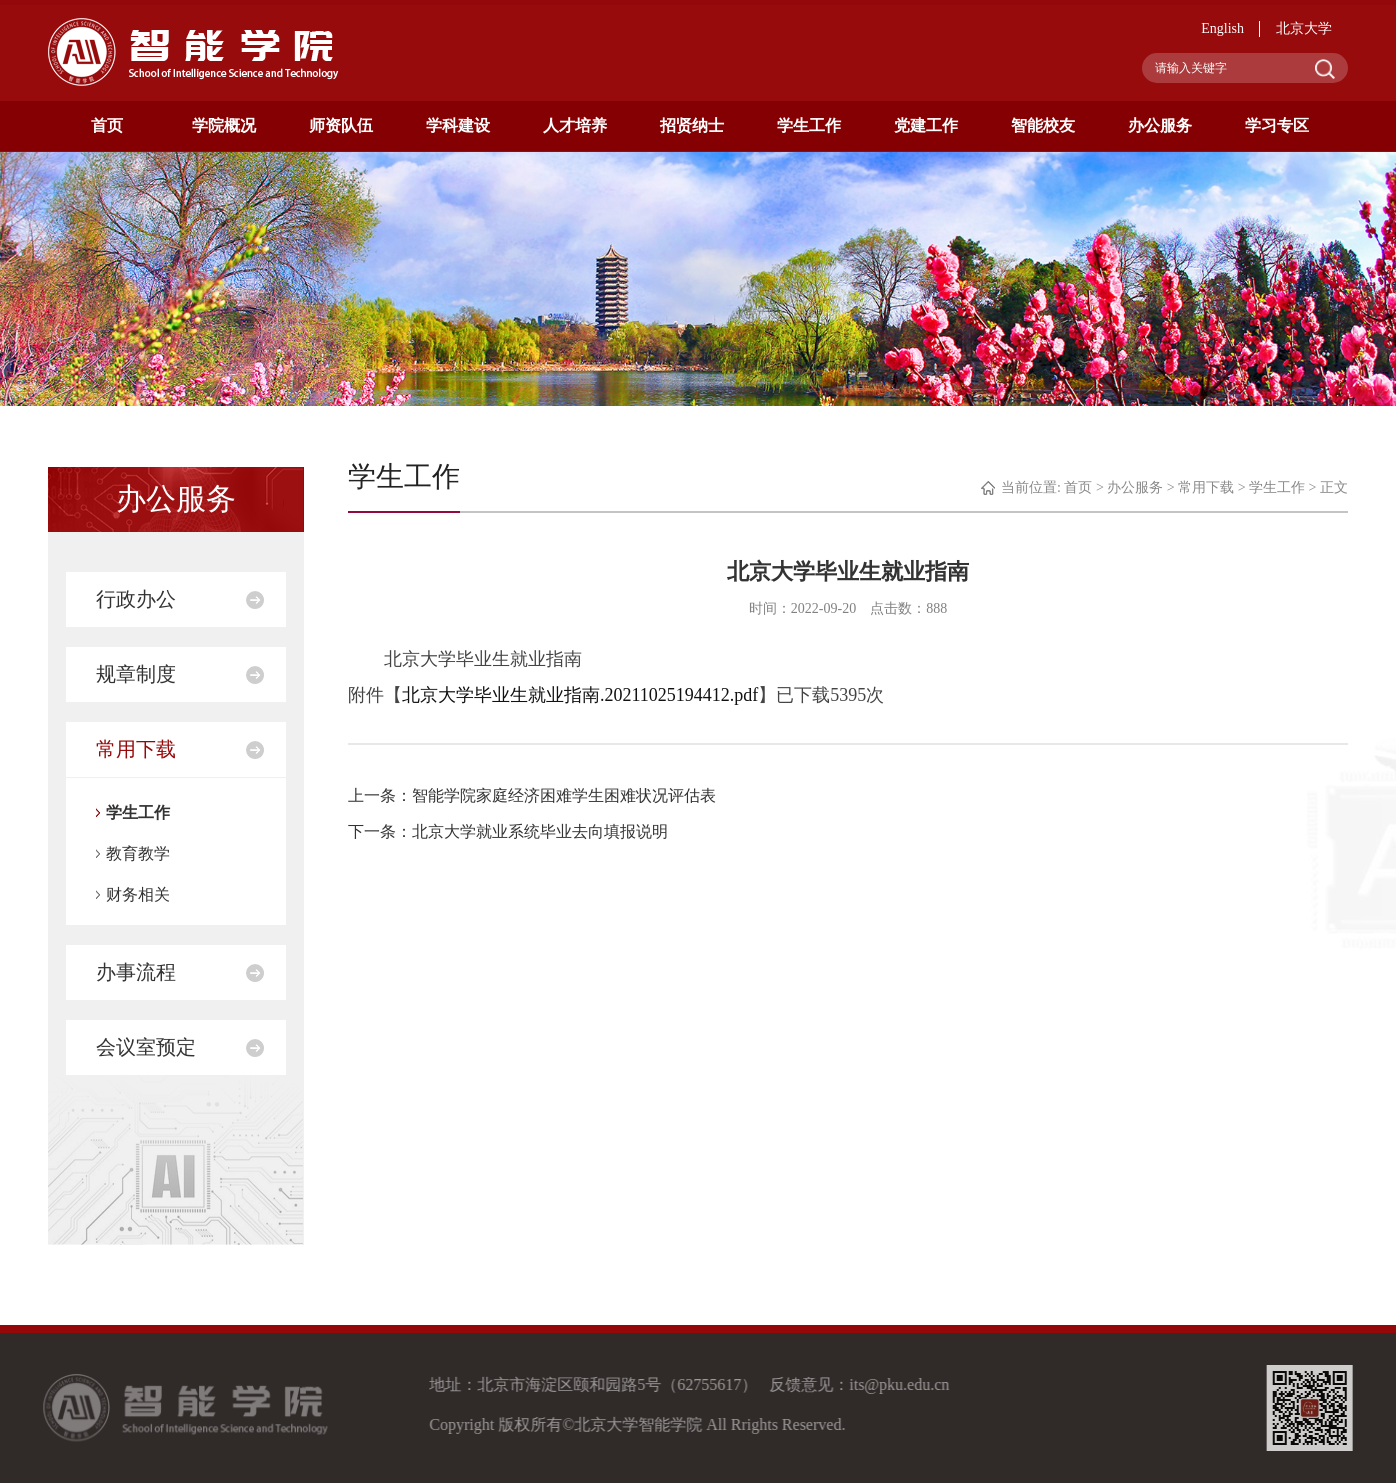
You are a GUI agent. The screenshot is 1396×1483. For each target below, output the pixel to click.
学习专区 (1277, 125)
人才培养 (575, 125)
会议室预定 (146, 1047)
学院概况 (224, 125)
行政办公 (136, 599)
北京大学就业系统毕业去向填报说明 (540, 831)
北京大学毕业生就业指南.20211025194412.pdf (580, 695)
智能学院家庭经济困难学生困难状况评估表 (564, 795)
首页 (107, 125)
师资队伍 (341, 125)
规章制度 (136, 674)
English (1222, 28)
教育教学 (138, 853)
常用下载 (136, 749)
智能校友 (1043, 125)
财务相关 (138, 894)
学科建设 (458, 125)
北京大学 (1304, 28)
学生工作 (809, 125)
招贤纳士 (692, 125)
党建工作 (926, 125)
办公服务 (1160, 125)
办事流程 (136, 972)
